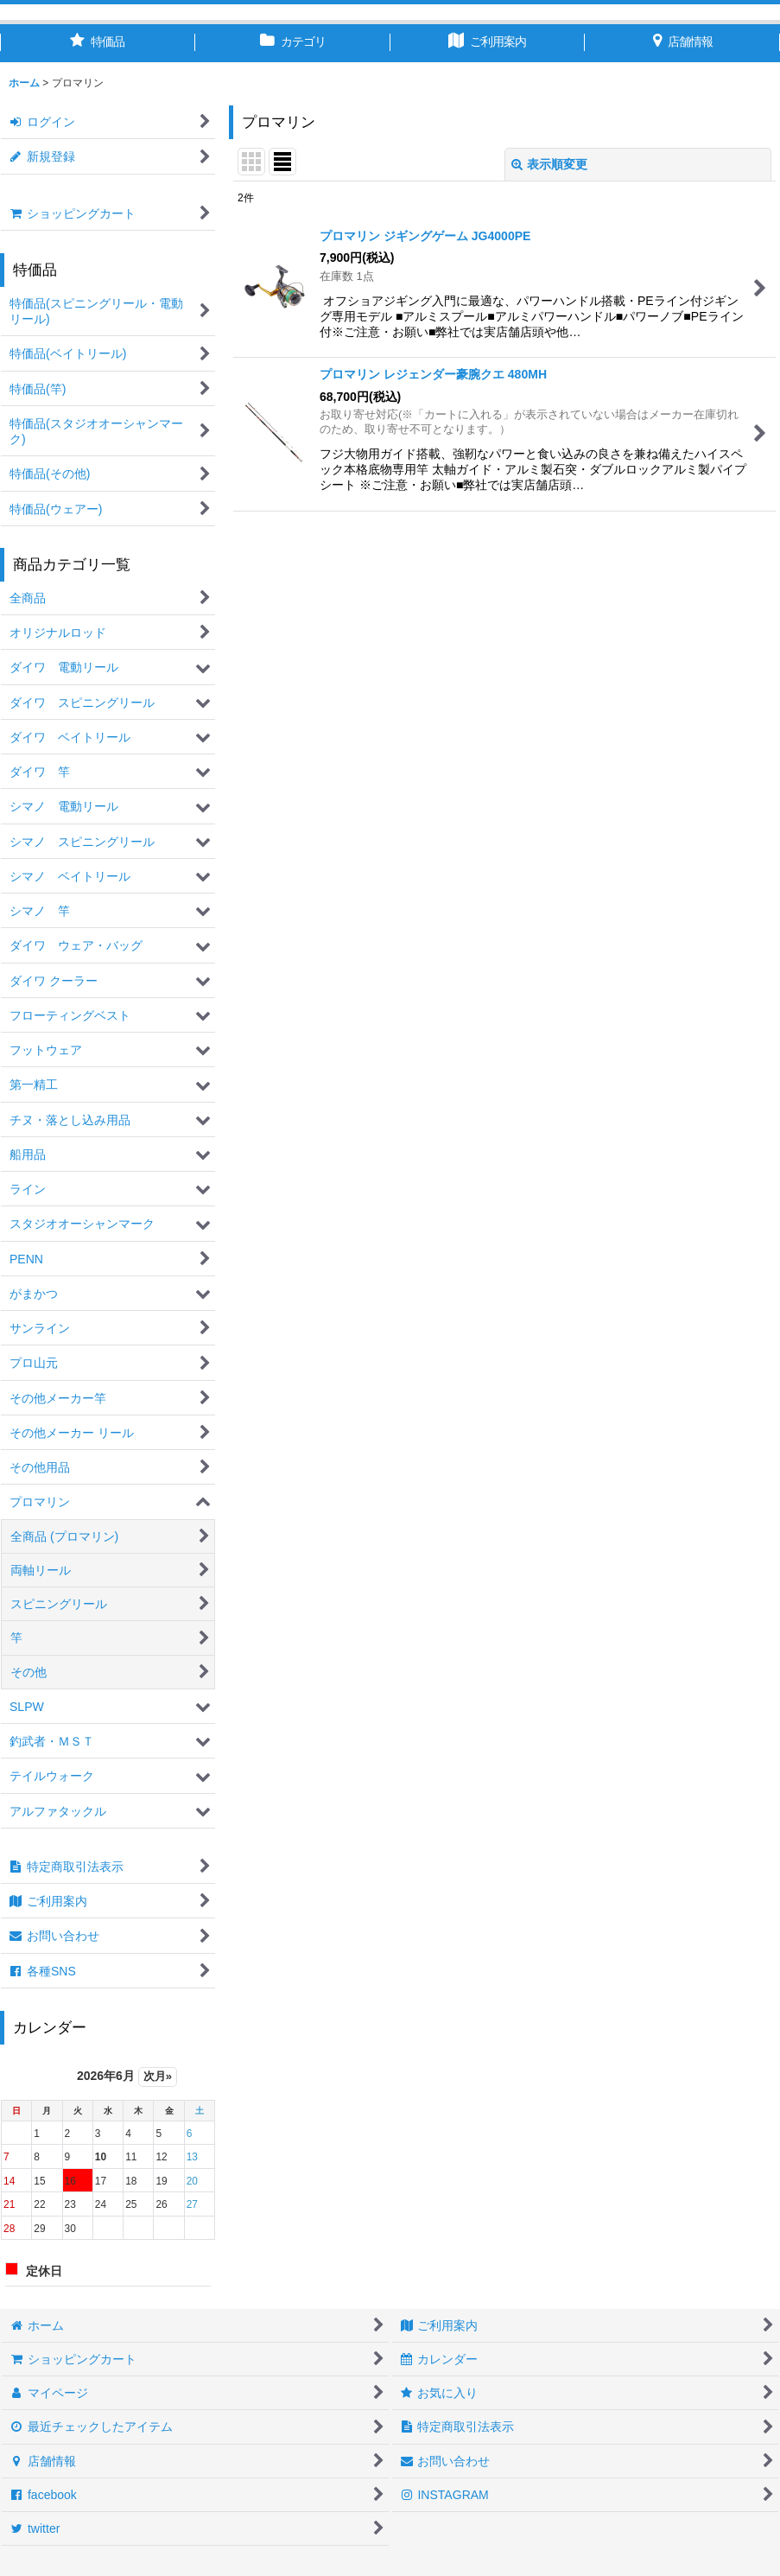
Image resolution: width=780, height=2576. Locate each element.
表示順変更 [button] (549, 164)
